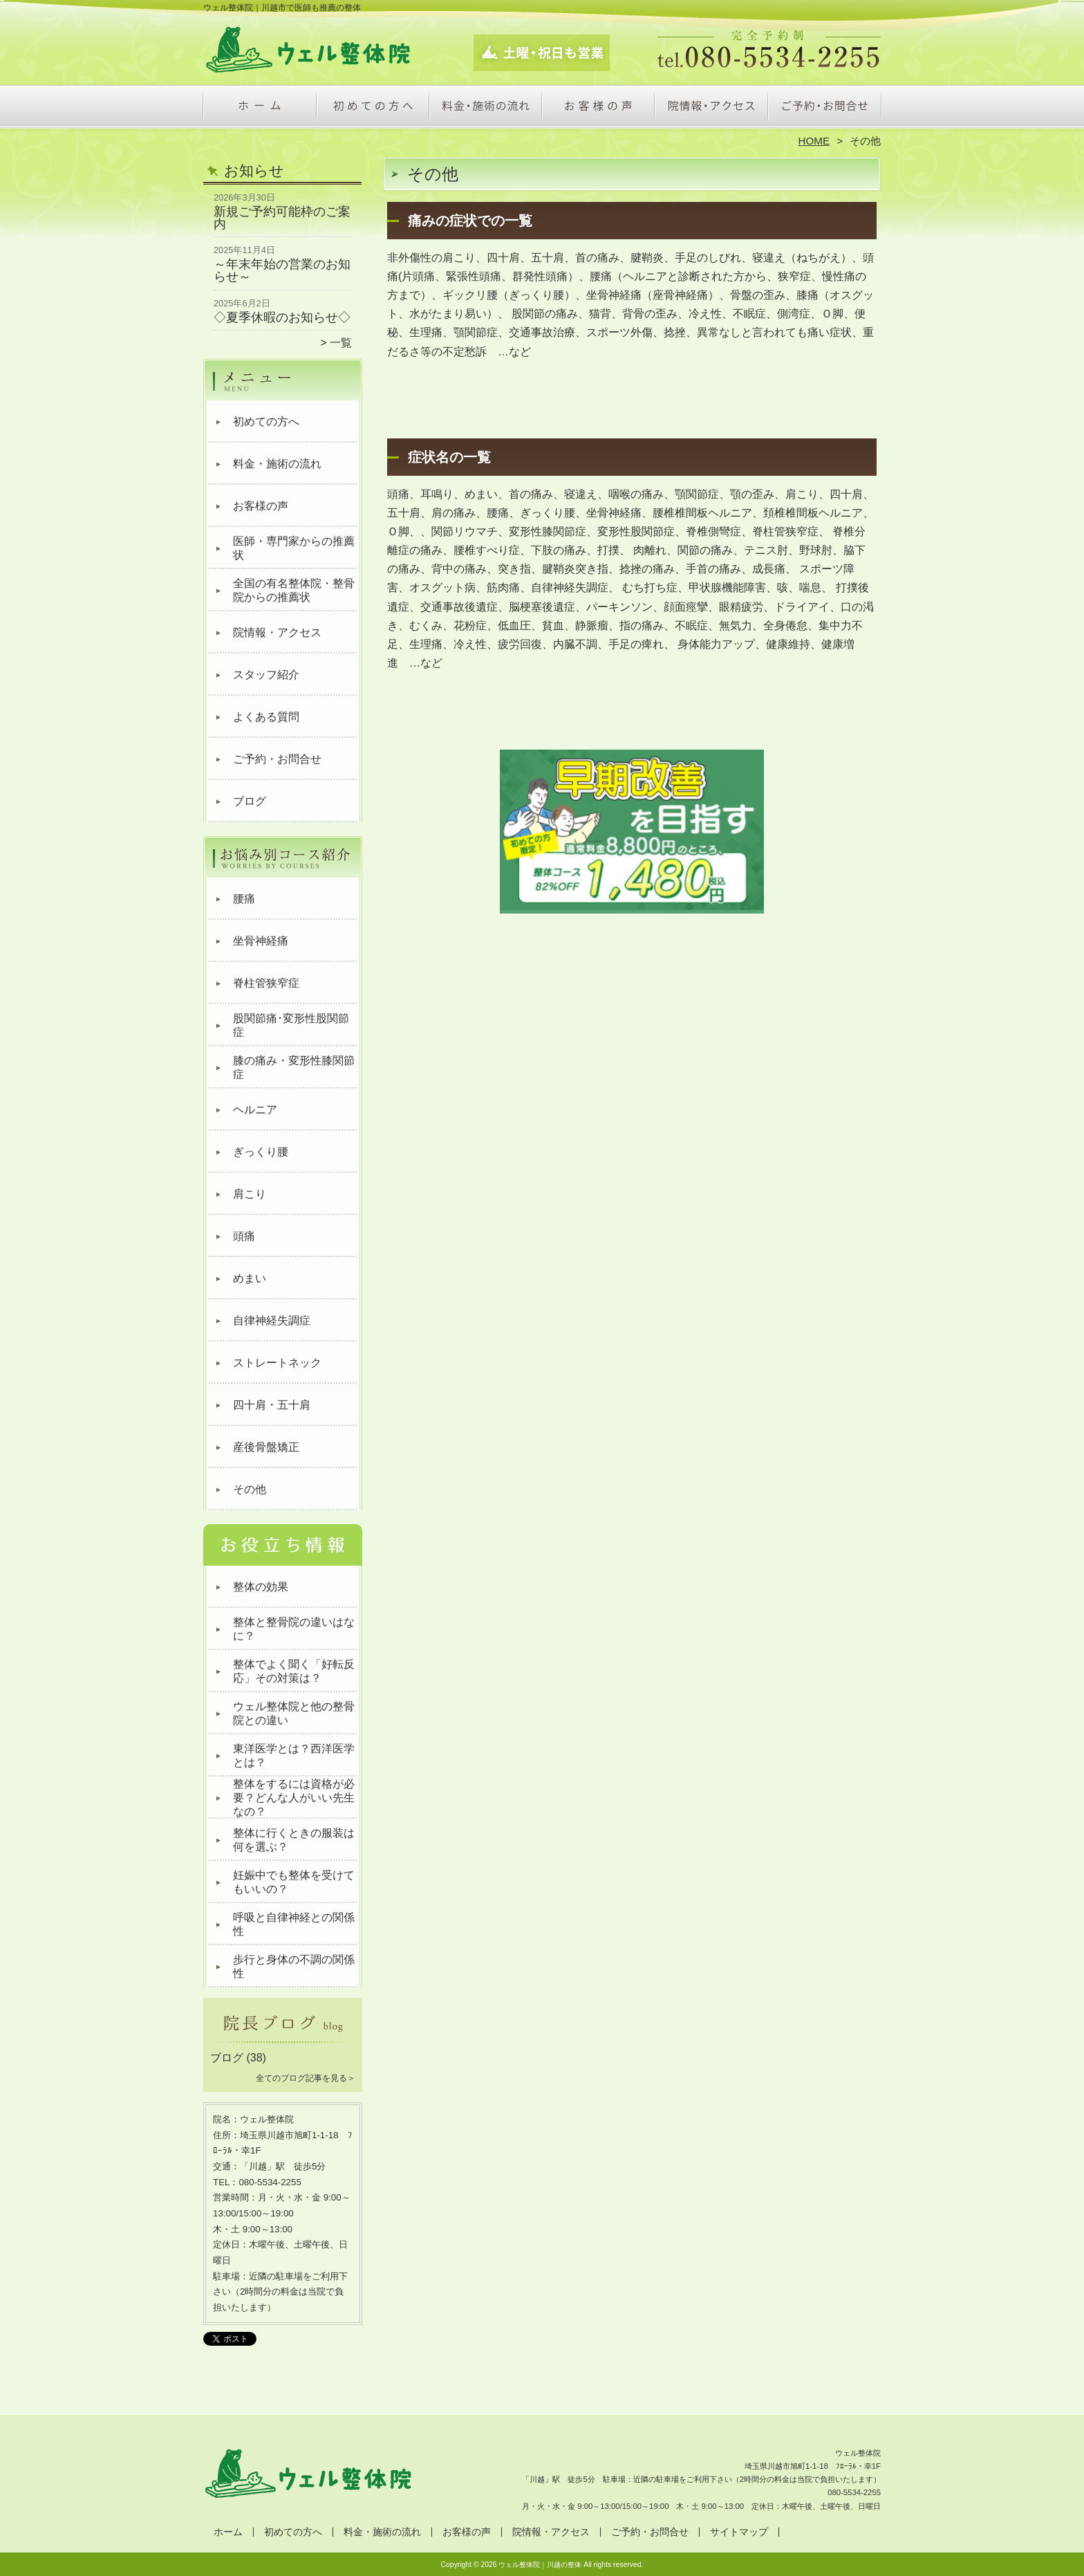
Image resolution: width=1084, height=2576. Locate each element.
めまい (249, 1278)
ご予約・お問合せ (824, 108)
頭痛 (244, 1236)
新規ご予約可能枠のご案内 (282, 218)
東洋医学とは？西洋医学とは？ (294, 1755)
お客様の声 (598, 108)
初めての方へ (373, 108)
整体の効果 (260, 1587)
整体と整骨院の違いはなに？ (294, 1629)
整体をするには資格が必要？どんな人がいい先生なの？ (294, 1797)
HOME (814, 141)
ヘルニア (255, 1109)
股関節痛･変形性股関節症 (291, 1025)
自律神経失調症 (271, 1320)
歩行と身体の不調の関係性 (294, 1966)
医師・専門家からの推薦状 (294, 548)
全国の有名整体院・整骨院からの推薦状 (294, 590)
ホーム (260, 108)
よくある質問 (266, 717)
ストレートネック (277, 1363)
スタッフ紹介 (266, 674)
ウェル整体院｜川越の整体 (539, 2564)
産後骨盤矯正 (266, 1447)
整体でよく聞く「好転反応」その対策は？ (294, 1671)
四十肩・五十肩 (271, 1405)
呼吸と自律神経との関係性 (294, 1924)
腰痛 (244, 899)
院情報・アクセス (711, 108)
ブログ (249, 801)
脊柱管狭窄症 (266, 983)
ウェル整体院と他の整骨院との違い (294, 1713)
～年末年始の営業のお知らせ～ (282, 270)
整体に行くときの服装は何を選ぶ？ (294, 1840)
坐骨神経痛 (260, 941)
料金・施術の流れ (485, 108)
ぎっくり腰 (260, 1152)
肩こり (249, 1194)
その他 (249, 1489)
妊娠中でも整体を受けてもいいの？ (294, 1882)
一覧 (341, 343)
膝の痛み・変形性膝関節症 (294, 1067)
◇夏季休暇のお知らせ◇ (282, 317)
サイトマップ (739, 2532)
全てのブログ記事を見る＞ (305, 2078)
